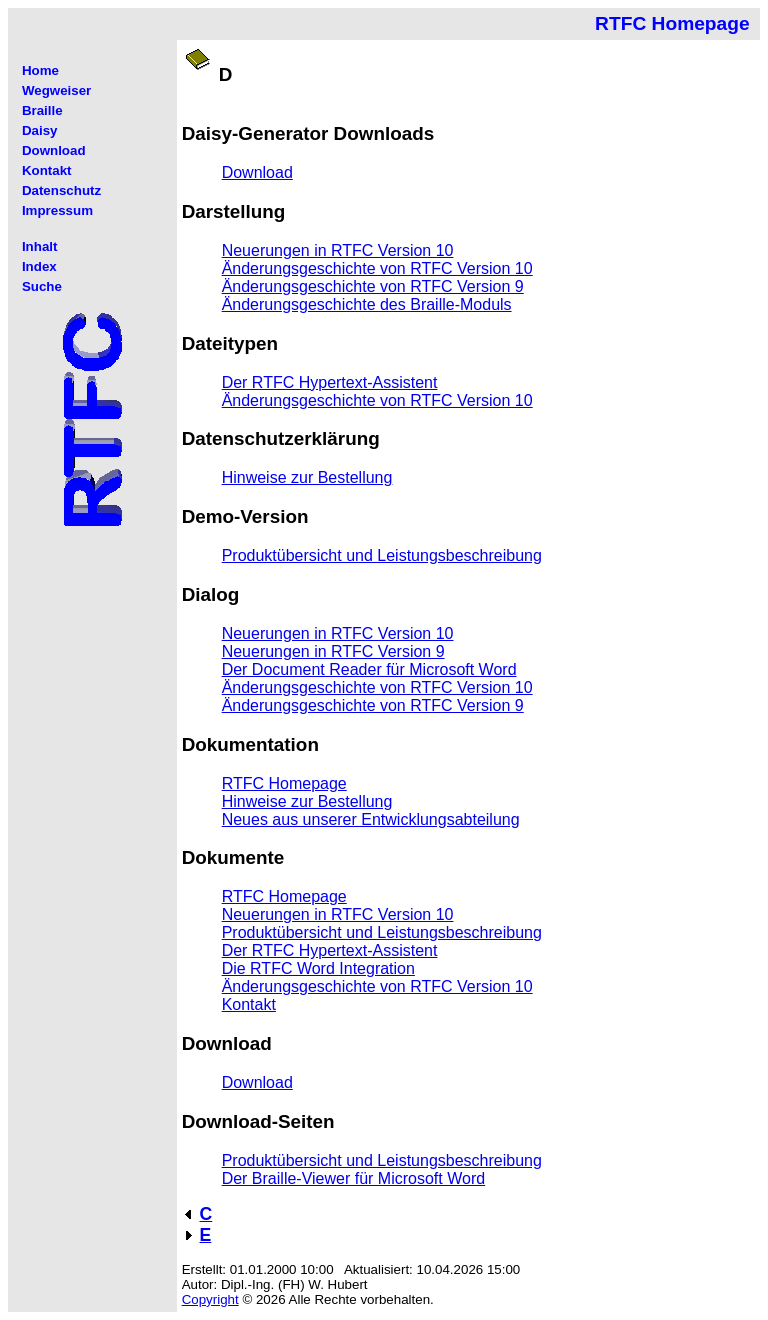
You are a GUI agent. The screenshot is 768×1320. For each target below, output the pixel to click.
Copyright (210, 1299)
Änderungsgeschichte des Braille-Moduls (367, 304)
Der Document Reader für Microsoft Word (369, 669)
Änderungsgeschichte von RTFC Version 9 (373, 286)
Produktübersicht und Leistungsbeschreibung (382, 555)
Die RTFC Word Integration (318, 968)
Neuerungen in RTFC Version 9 (333, 651)
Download (257, 172)
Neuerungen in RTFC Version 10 (338, 250)
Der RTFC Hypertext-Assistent (330, 382)
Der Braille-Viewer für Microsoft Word (353, 1178)
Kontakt (249, 1004)
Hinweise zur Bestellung (307, 477)
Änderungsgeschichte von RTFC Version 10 (377, 268)
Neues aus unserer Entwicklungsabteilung (371, 819)
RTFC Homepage (284, 783)
